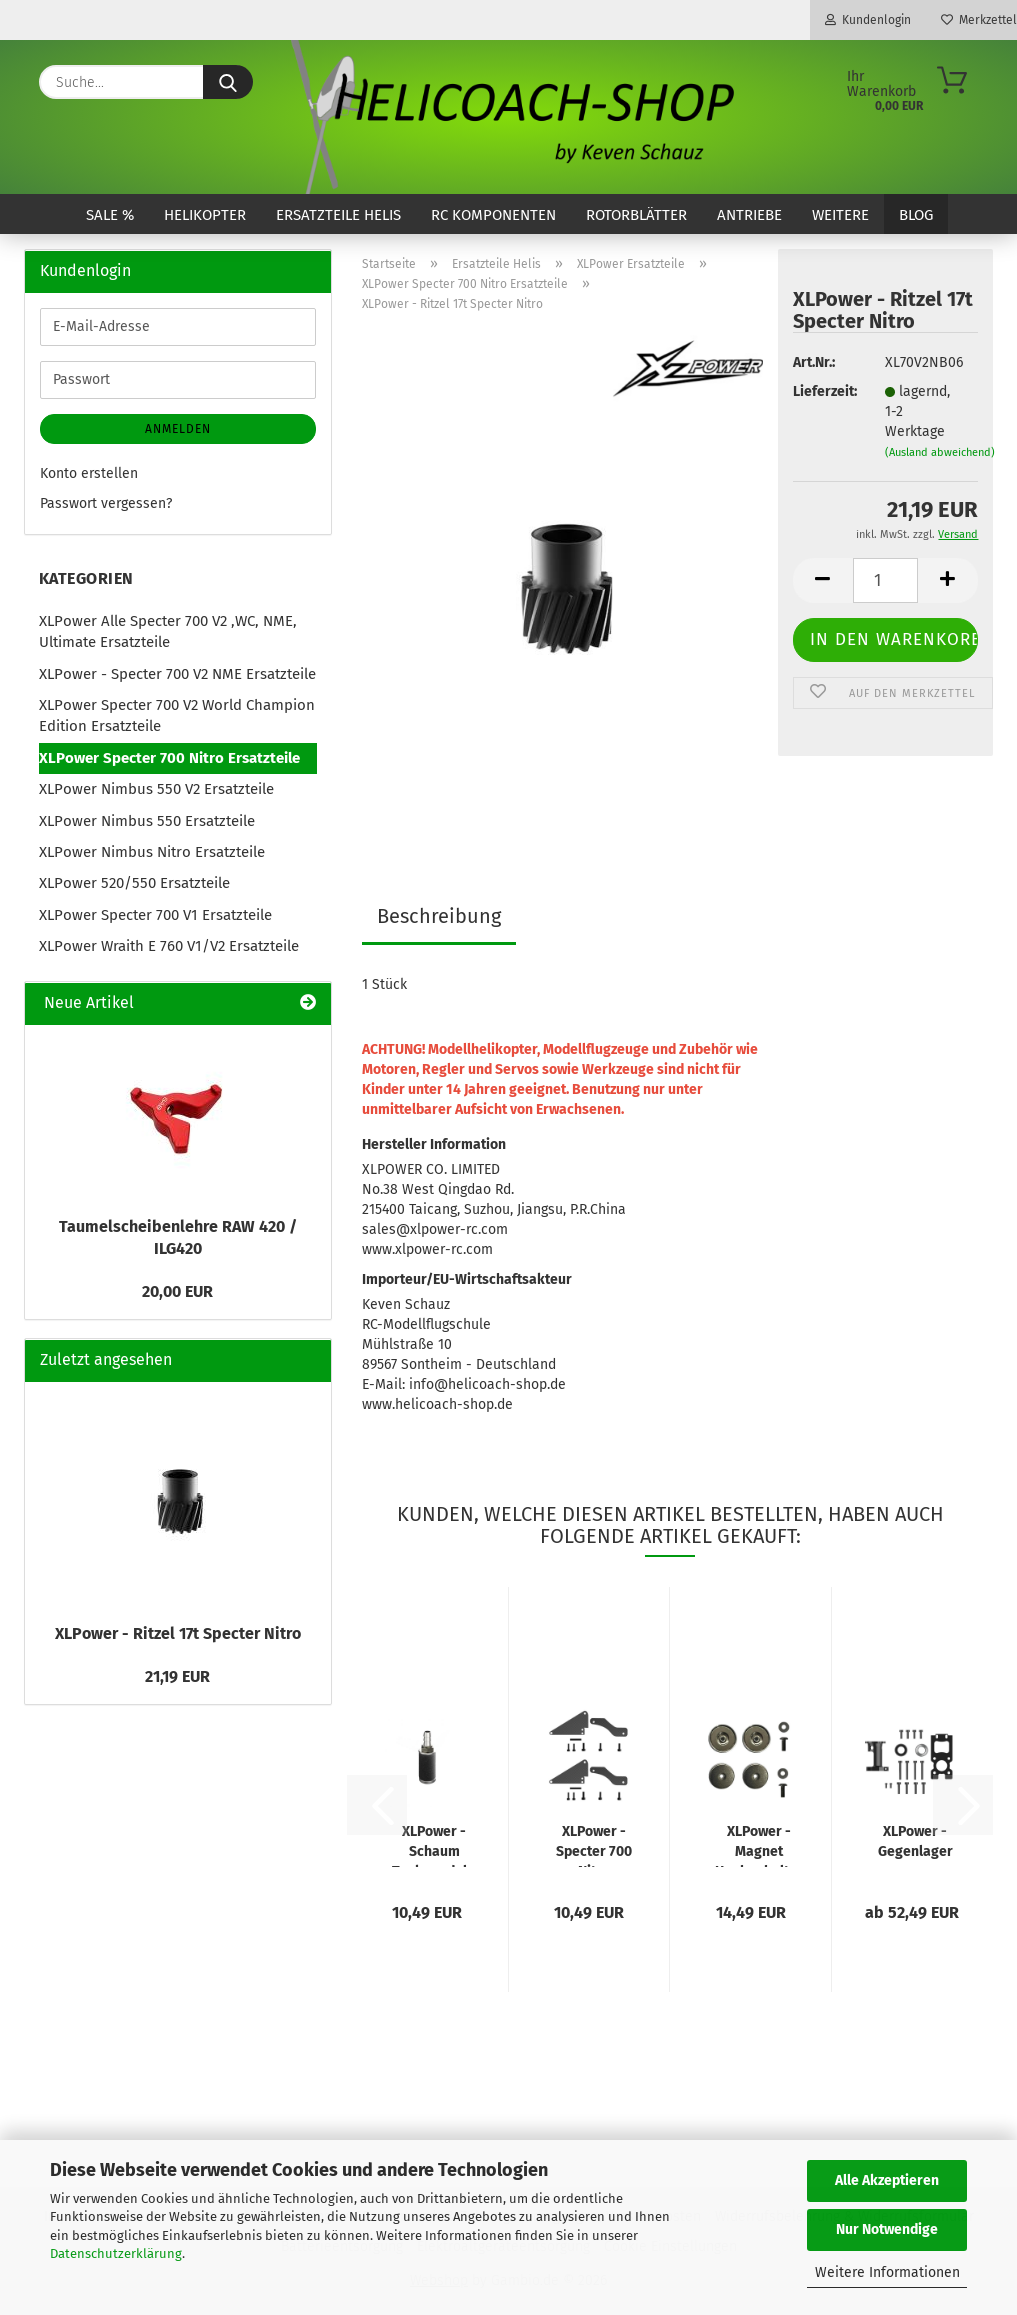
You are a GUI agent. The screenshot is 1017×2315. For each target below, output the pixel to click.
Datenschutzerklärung (116, 2253)
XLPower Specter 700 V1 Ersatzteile (155, 915)
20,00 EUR (177, 1291)
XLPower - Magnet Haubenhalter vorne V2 (759, 1845)
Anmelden (178, 429)
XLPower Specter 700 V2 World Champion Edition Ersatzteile (177, 715)
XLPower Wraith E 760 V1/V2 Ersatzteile (169, 946)
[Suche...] (228, 82)
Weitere (840, 215)
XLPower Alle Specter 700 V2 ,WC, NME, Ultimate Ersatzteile (168, 631)
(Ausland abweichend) (940, 452)
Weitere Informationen (887, 2272)
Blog (916, 215)
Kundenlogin (868, 20)
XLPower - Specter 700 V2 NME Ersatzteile (177, 674)
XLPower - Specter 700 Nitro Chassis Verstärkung (594, 1845)
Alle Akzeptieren (887, 2180)
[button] (823, 580)
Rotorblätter (636, 215)
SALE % (110, 215)
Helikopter (205, 215)
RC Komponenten (493, 215)
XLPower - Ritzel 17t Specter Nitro (178, 1633)
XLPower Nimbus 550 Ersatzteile (147, 821)
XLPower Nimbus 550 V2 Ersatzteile (156, 789)
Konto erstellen (89, 473)
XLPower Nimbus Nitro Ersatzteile (152, 852)
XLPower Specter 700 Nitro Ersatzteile (169, 758)
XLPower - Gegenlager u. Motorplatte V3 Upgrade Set (915, 1845)
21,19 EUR (177, 1676)
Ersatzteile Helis (338, 215)
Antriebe (749, 215)
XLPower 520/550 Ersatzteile (134, 883)
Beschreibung (439, 916)
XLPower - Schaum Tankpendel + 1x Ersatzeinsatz (434, 1845)
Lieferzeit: (824, 391)
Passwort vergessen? (106, 503)
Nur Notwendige (887, 2229)
